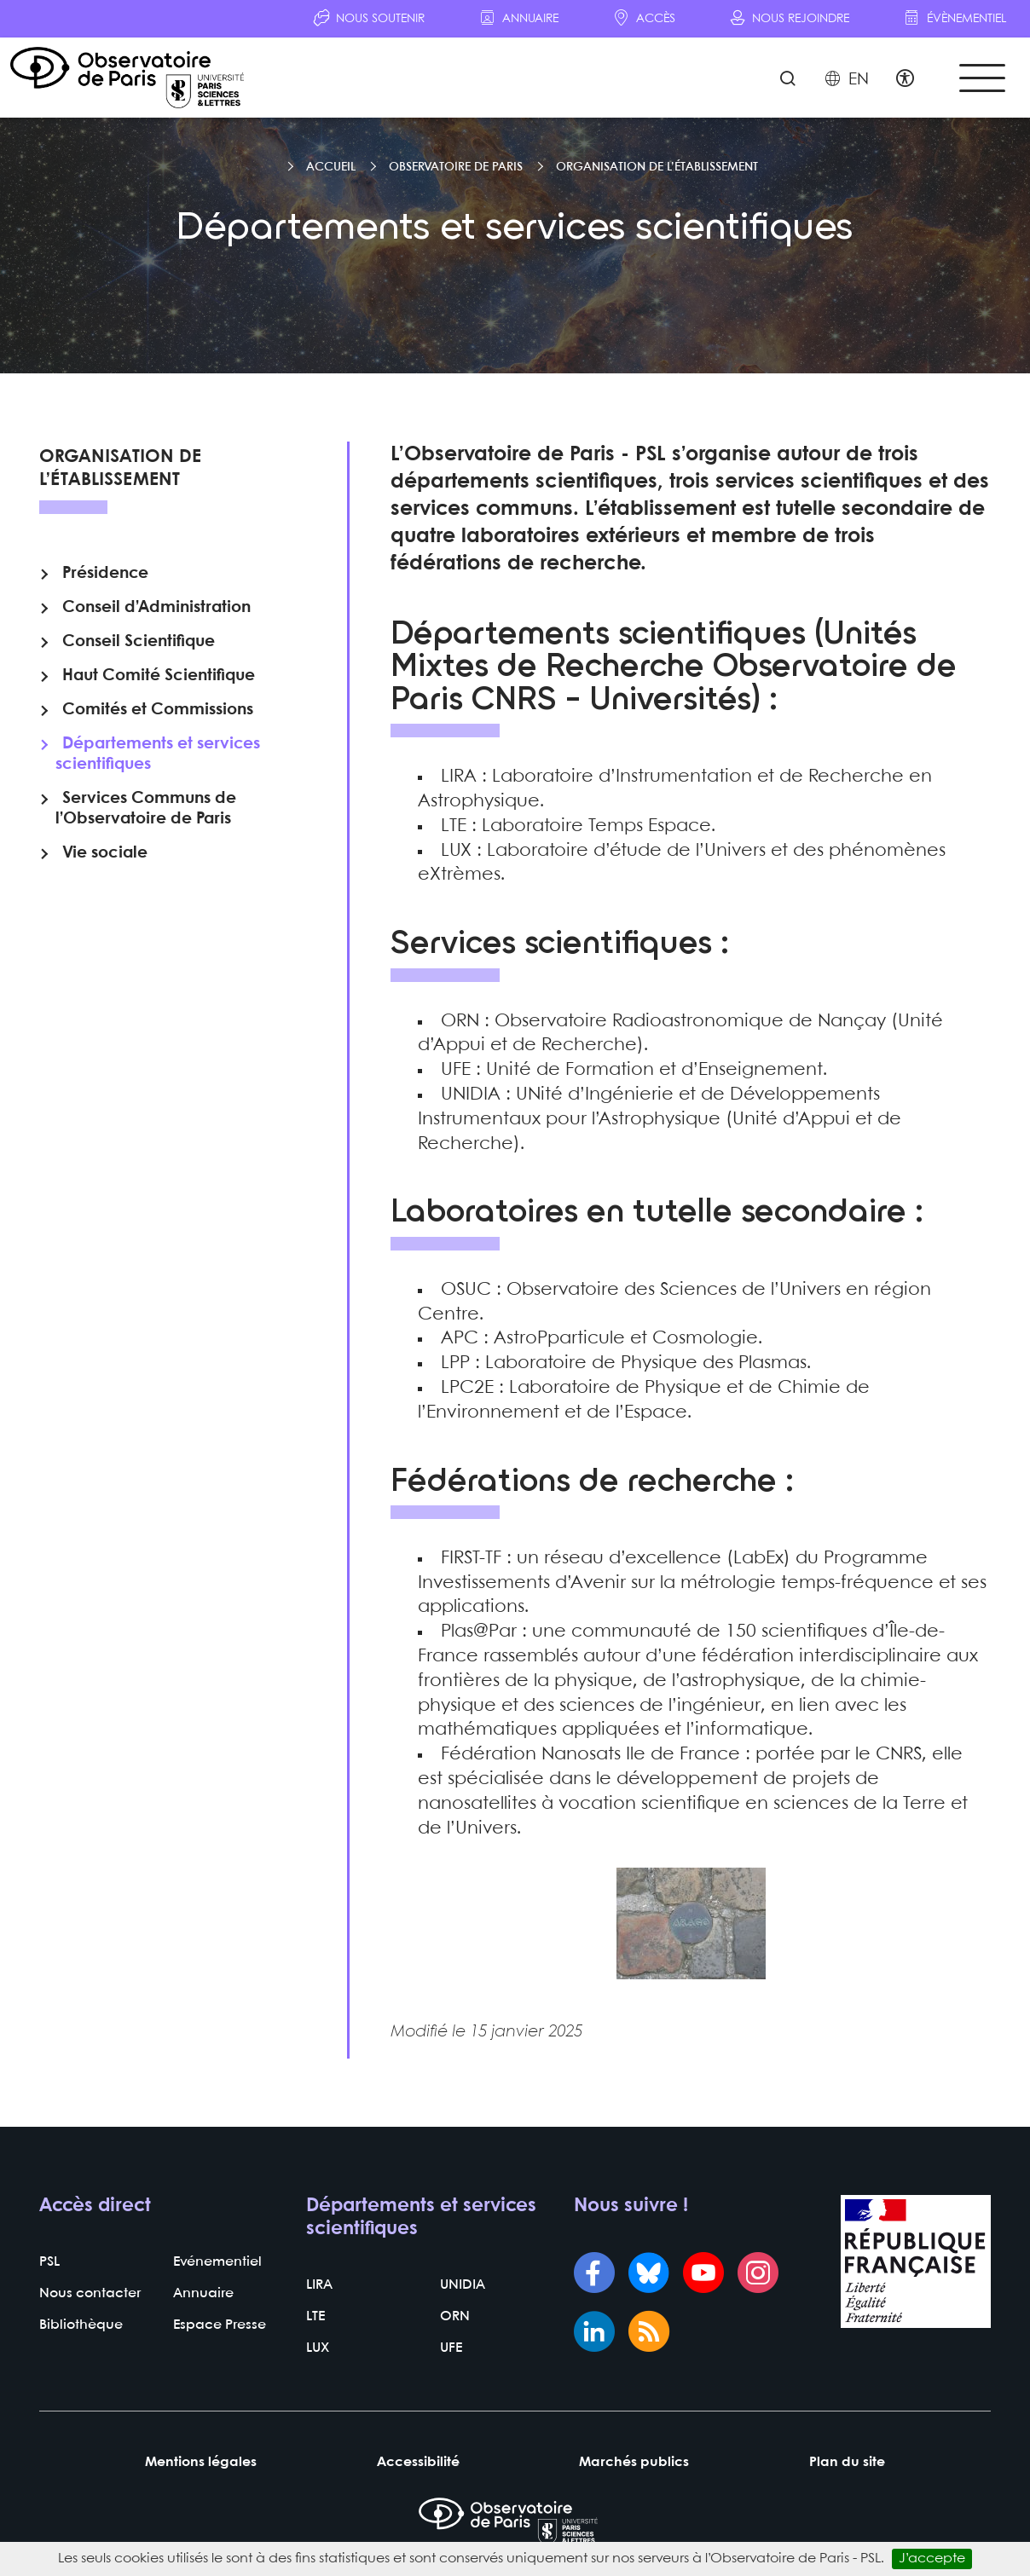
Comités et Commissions (157, 710)
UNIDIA (462, 2285)
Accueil (331, 167)
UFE (451, 2348)
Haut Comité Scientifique (158, 676)
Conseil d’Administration (156, 607)
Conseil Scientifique (138, 642)
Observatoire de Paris (456, 167)
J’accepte (932, 2558)
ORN (455, 2316)
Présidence (105, 573)
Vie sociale (105, 853)
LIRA (319, 2285)
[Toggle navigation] (982, 78)
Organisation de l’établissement (657, 167)
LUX (317, 2348)
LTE (315, 2316)
